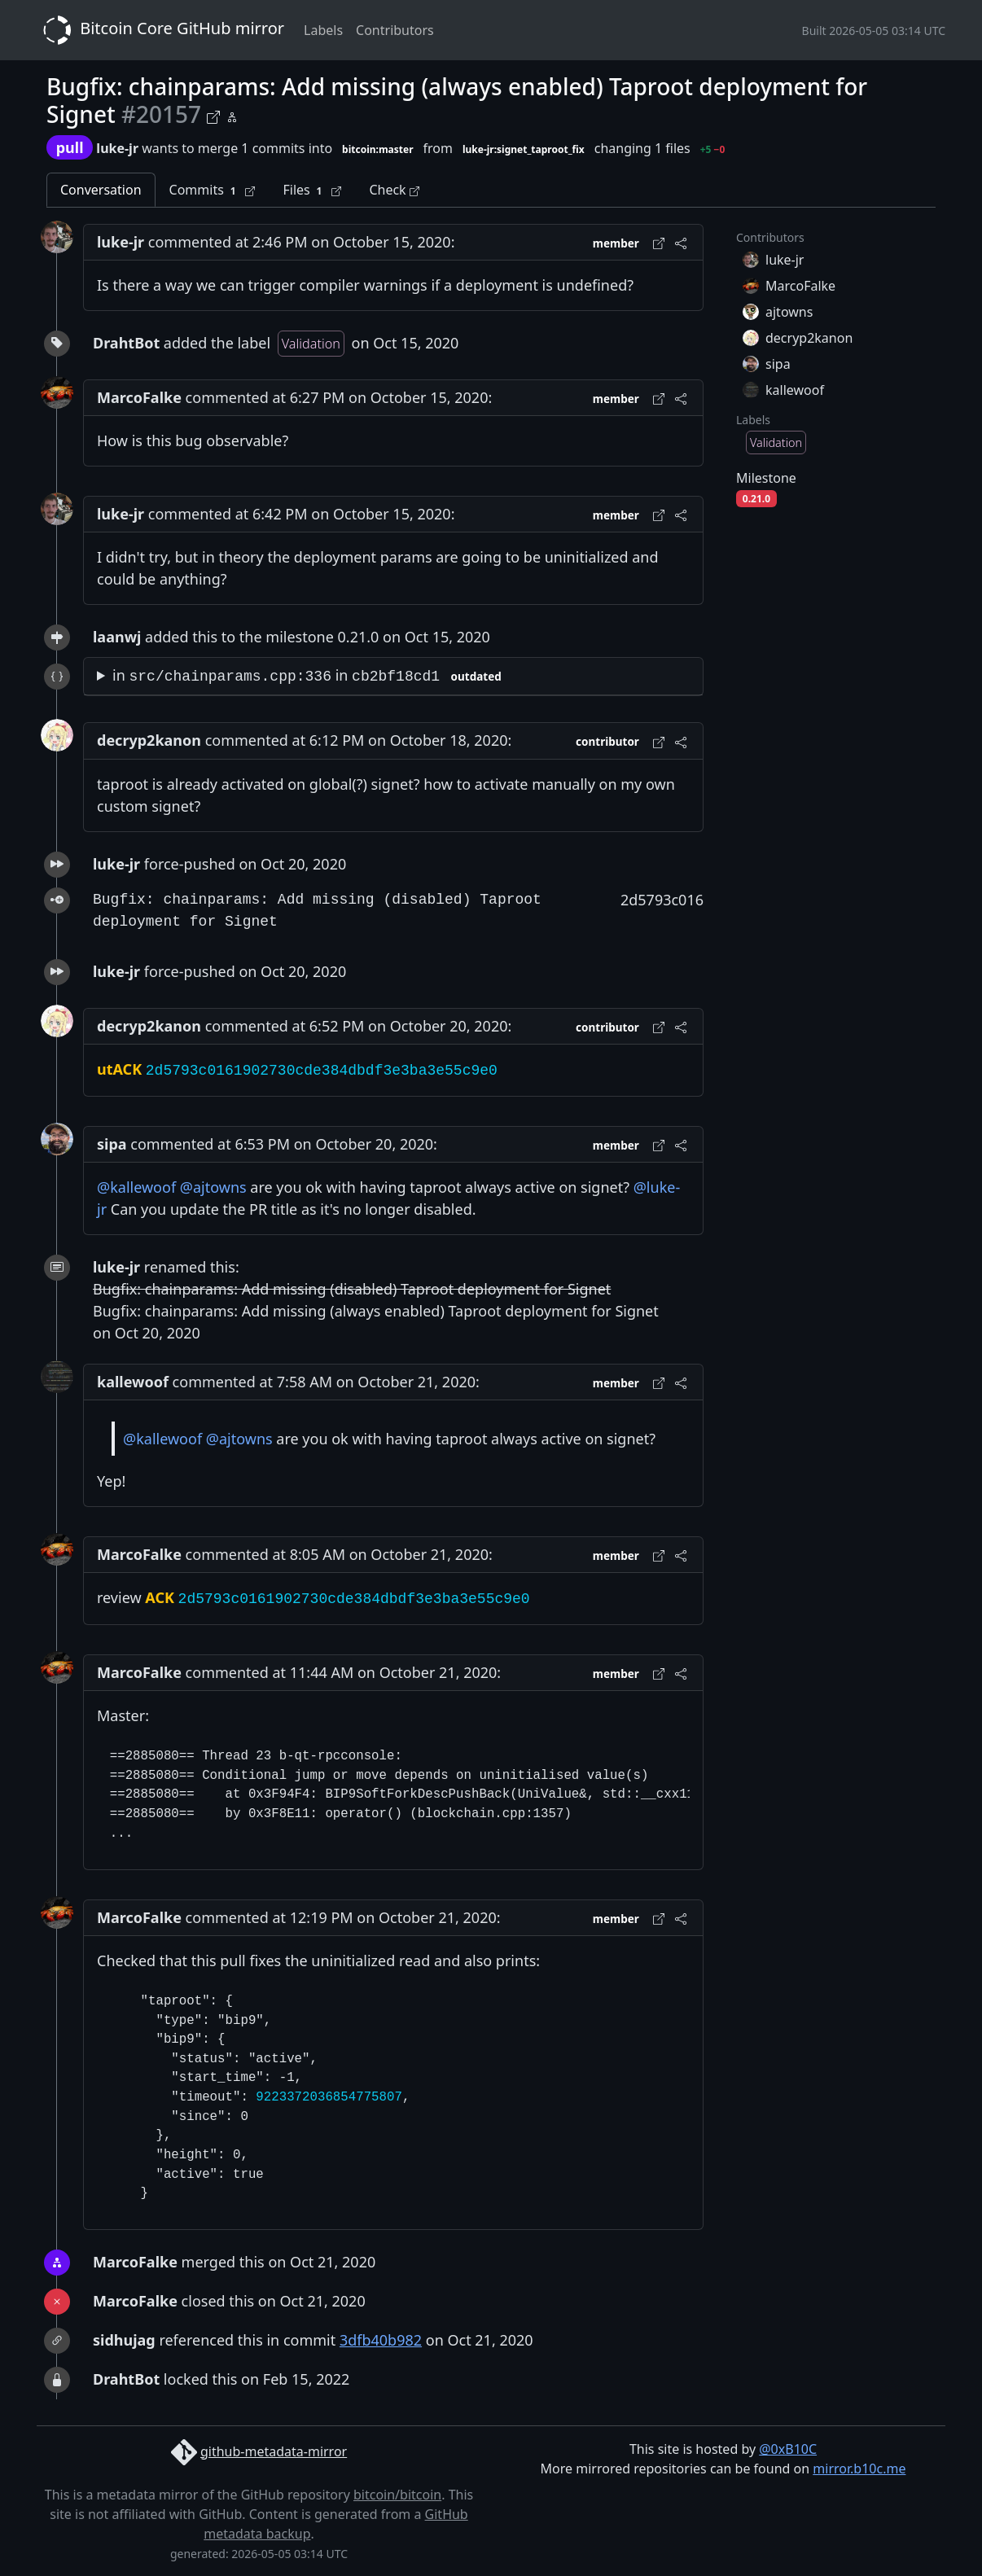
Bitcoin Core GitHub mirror (160, 30)
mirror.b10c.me (859, 2468)
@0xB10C (788, 2449)
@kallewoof (136, 1187)
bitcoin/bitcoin (397, 2495)
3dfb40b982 (381, 2340)
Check (394, 190)
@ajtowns (213, 1187)
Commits (212, 190)
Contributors (395, 30)
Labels (323, 30)
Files (312, 190)
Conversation (101, 190)
